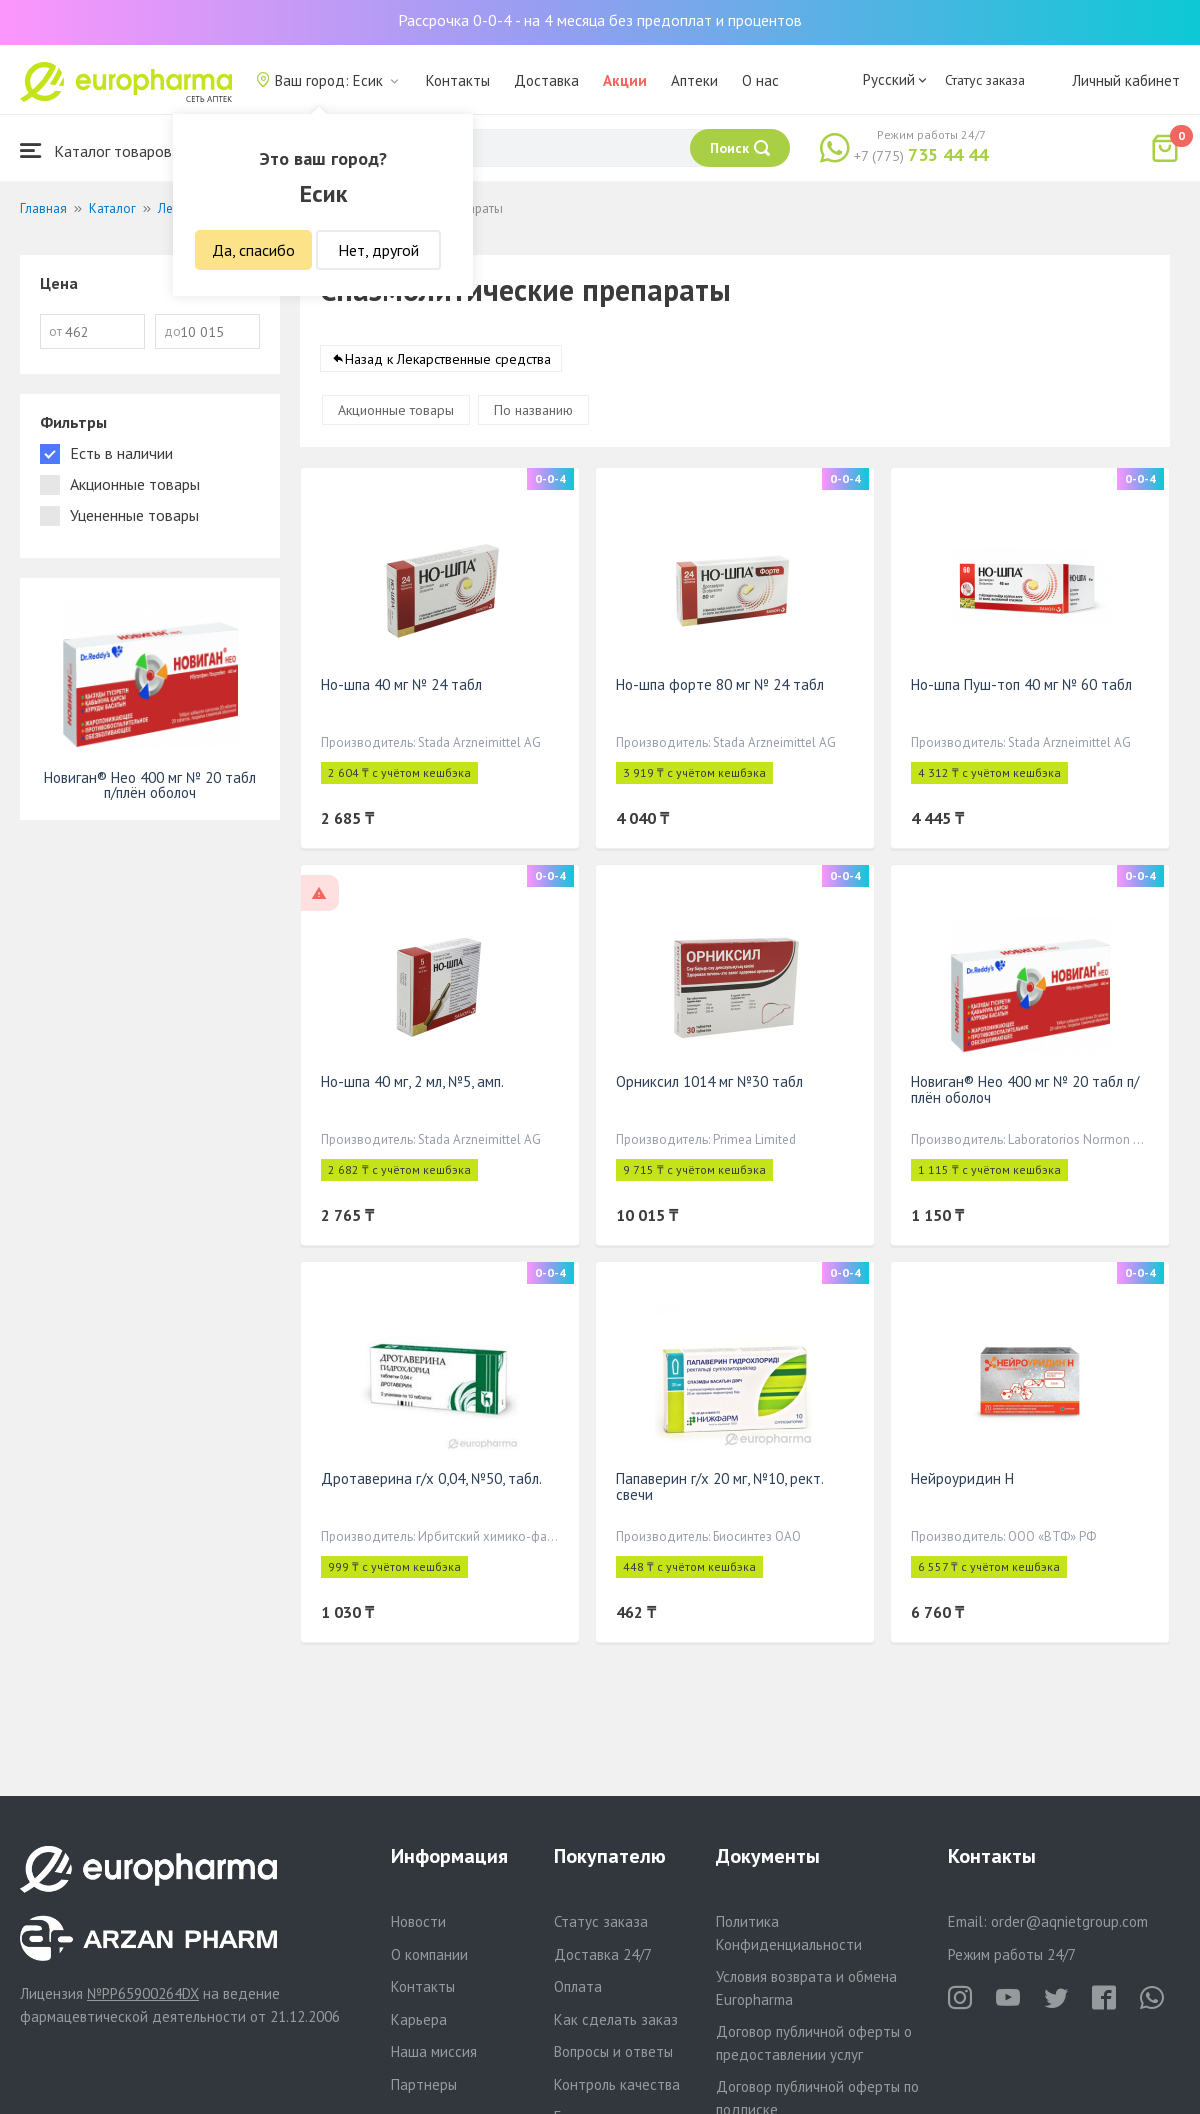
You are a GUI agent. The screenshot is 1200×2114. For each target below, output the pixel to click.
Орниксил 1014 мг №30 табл (709, 1081)
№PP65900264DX (143, 1993)
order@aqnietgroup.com (1069, 1921)
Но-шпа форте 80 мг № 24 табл (720, 684)
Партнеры (424, 2084)
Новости (418, 1921)
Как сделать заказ (616, 2019)
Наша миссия (434, 2051)
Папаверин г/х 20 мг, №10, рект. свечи (719, 1486)
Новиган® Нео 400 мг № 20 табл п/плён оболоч (1025, 1089)
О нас (760, 80)
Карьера (419, 2019)
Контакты (458, 80)
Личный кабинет (1126, 80)
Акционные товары (396, 410)
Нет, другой (378, 250)
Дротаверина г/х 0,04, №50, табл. (431, 1478)
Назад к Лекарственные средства (448, 359)
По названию (533, 410)
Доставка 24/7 (603, 1954)
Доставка (546, 80)
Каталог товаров (96, 150)
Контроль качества (617, 2084)
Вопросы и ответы (613, 2051)
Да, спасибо (253, 250)
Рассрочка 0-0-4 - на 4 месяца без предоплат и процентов (600, 20)
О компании (429, 1954)
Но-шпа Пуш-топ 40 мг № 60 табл (1021, 684)
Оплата (578, 1986)
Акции (625, 80)
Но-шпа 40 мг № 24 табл (401, 684)
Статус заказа (985, 80)
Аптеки (694, 80)
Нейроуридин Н (962, 1478)
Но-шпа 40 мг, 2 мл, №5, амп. (412, 1081)
